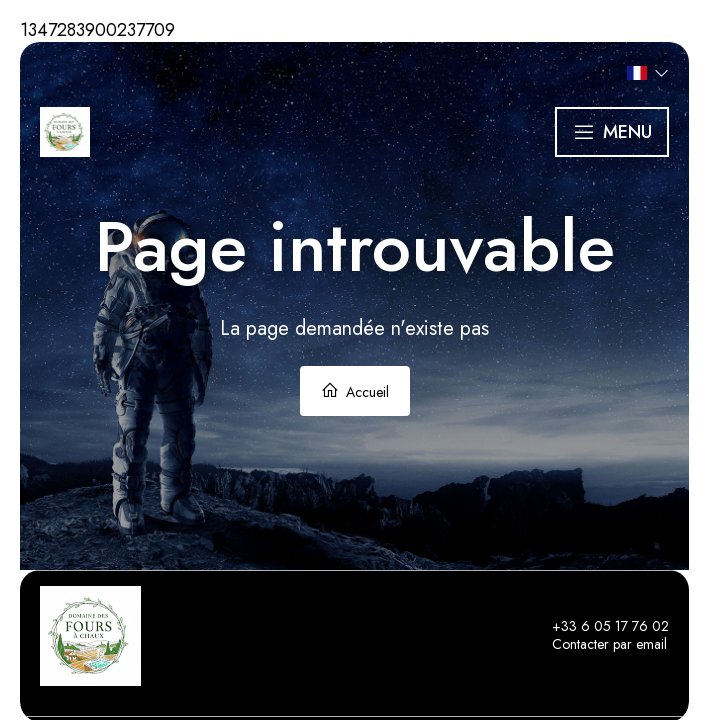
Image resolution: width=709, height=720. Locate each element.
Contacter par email (598, 645)
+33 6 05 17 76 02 (599, 627)
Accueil (355, 391)
